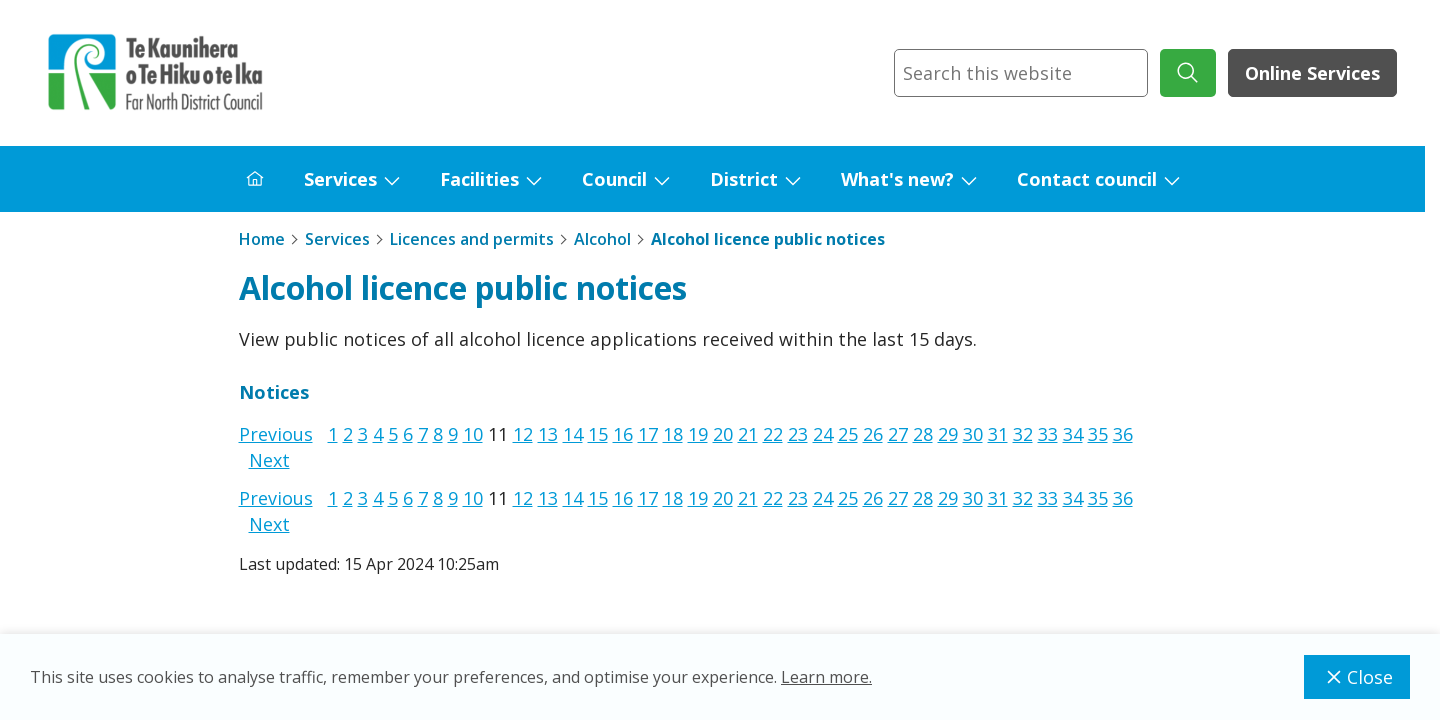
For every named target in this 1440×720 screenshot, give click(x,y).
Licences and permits (472, 239)
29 (948, 434)
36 (1123, 434)
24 (823, 434)
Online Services (1312, 73)
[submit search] (1188, 73)
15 (598, 434)
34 (1073, 434)
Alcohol (602, 239)
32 (1023, 434)
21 (748, 434)
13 (548, 434)
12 (523, 434)
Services (340, 179)
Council (614, 179)
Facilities (479, 179)
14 (573, 434)
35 (1098, 434)
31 (998, 434)
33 (1048, 434)
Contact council (1087, 179)
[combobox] (1021, 73)
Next (269, 460)
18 (673, 434)
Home (262, 239)
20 (723, 434)
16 (623, 434)
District (744, 179)
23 (798, 434)
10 (473, 434)
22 (773, 434)
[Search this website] (1021, 73)
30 (973, 434)
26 (873, 434)
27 (898, 434)
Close (1357, 677)
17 (648, 434)
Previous (276, 434)
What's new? (897, 179)
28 (923, 434)
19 (698, 434)
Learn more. (826, 677)
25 (848, 434)
